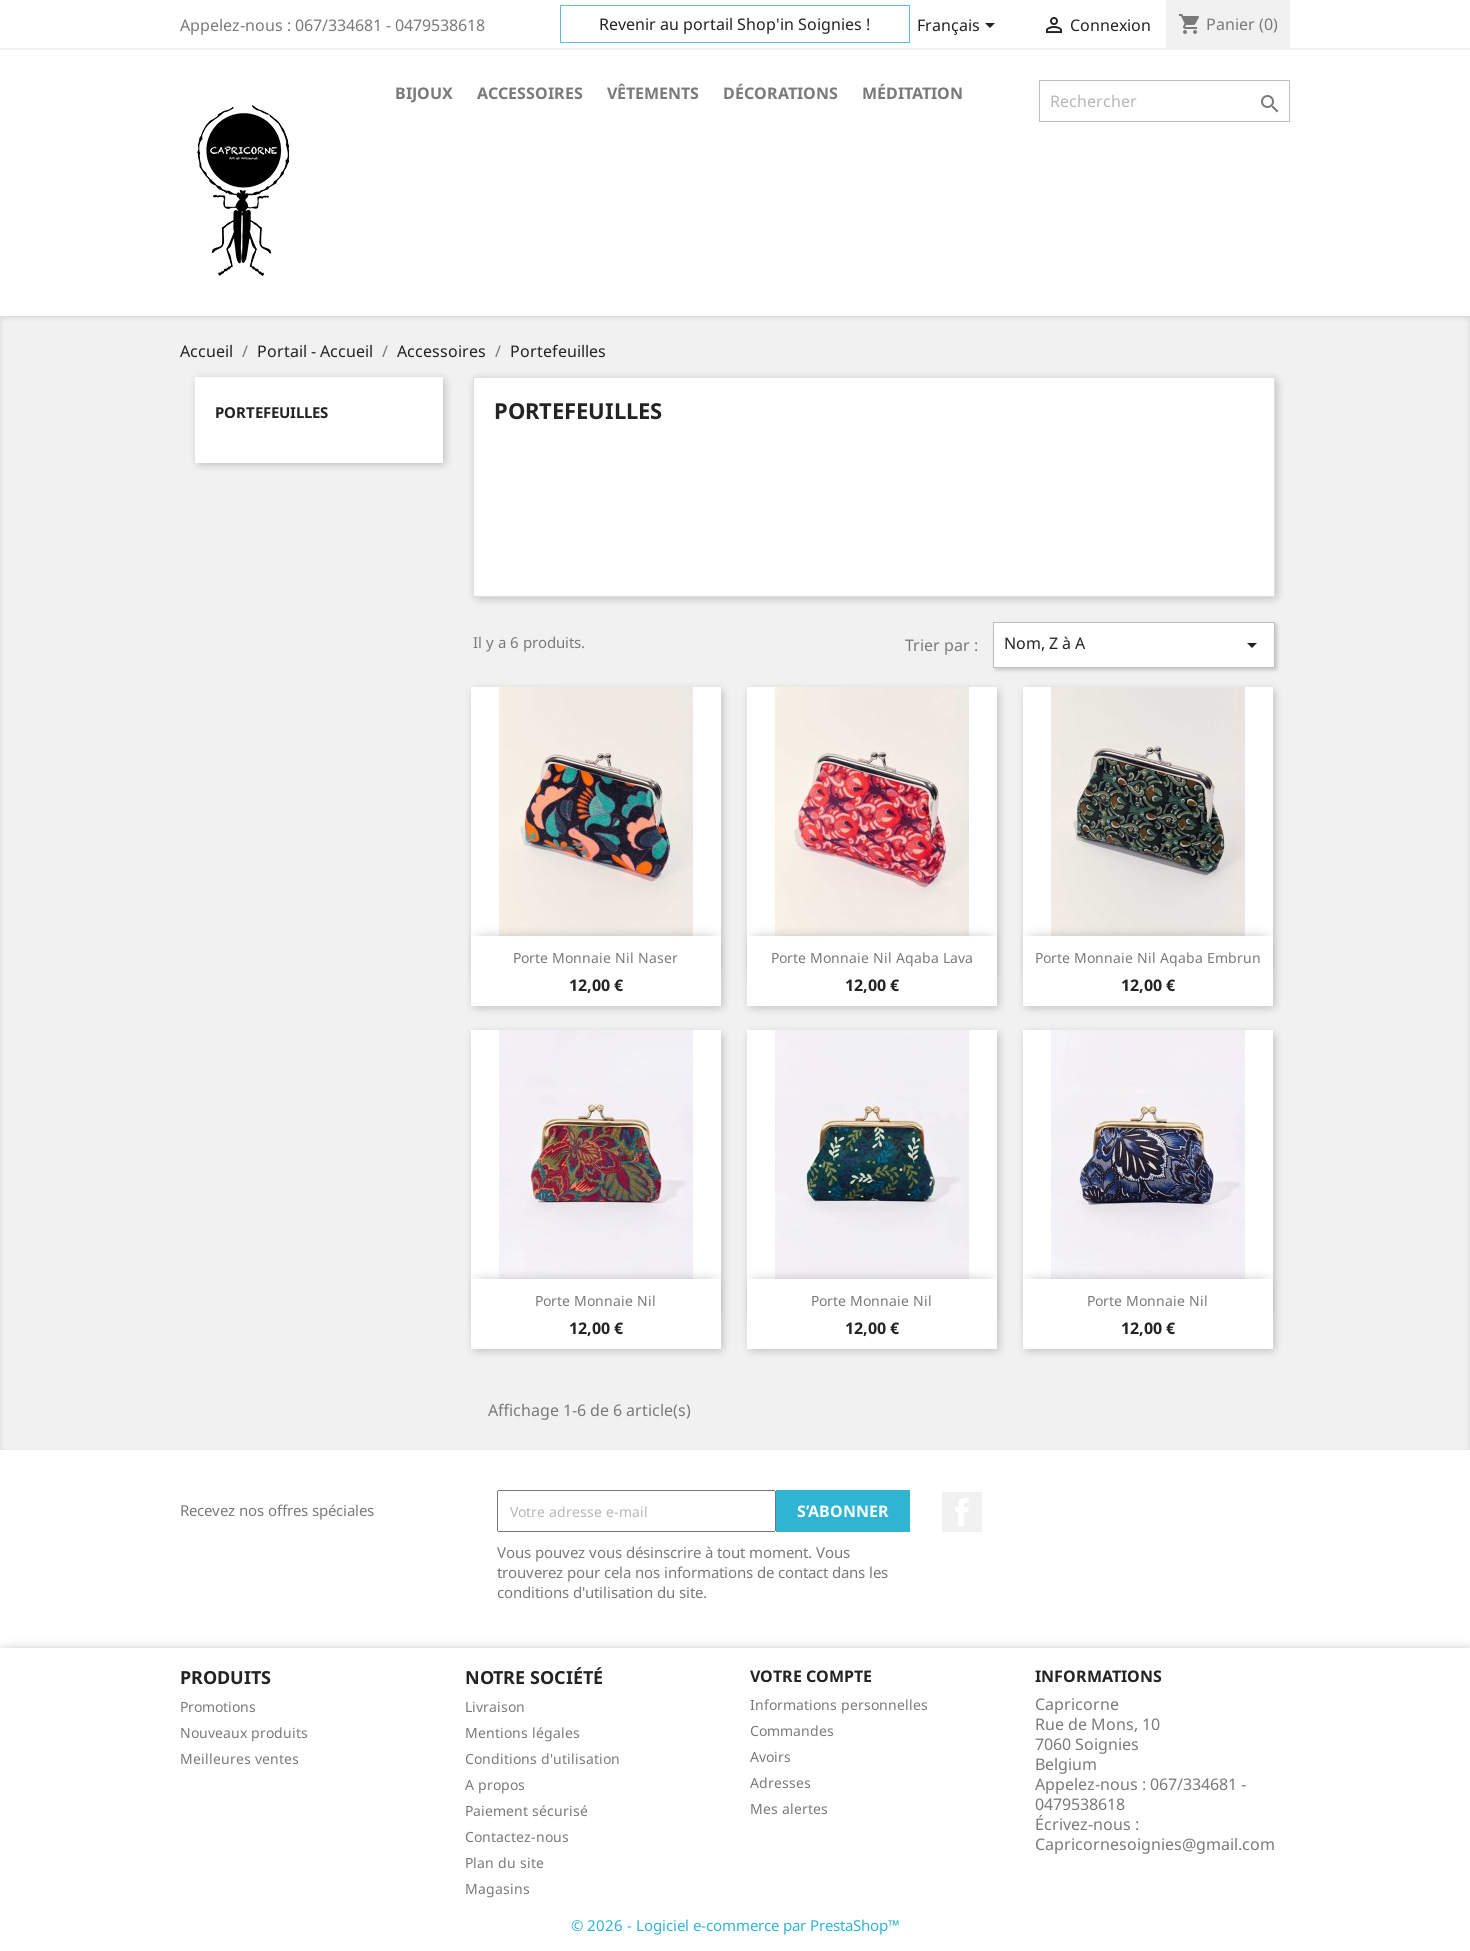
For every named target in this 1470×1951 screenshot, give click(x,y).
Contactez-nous (517, 1836)
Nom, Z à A (1134, 644)
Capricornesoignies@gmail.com (1155, 1844)
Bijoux (424, 93)
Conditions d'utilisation (542, 1758)
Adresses (780, 1782)
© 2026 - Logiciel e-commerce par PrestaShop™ (735, 1925)
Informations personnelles (839, 1704)
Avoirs (770, 1756)
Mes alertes (789, 1808)
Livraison (495, 1706)
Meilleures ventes (239, 1758)
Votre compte (811, 1676)
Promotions (218, 1706)
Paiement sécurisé (526, 1810)
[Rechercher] (1164, 101)
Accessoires (530, 93)
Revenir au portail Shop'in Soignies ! (734, 24)
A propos (495, 1784)
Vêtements (653, 93)
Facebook (962, 1512)
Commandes (792, 1730)
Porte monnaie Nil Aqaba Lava (872, 957)
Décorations (780, 93)
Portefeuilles (271, 412)
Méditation (912, 93)
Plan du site (504, 1862)
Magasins (497, 1888)
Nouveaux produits (244, 1732)
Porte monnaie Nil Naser (595, 957)
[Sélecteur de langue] (959, 27)
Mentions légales (522, 1732)
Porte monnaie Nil (595, 1300)
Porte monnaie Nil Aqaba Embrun (1148, 957)
